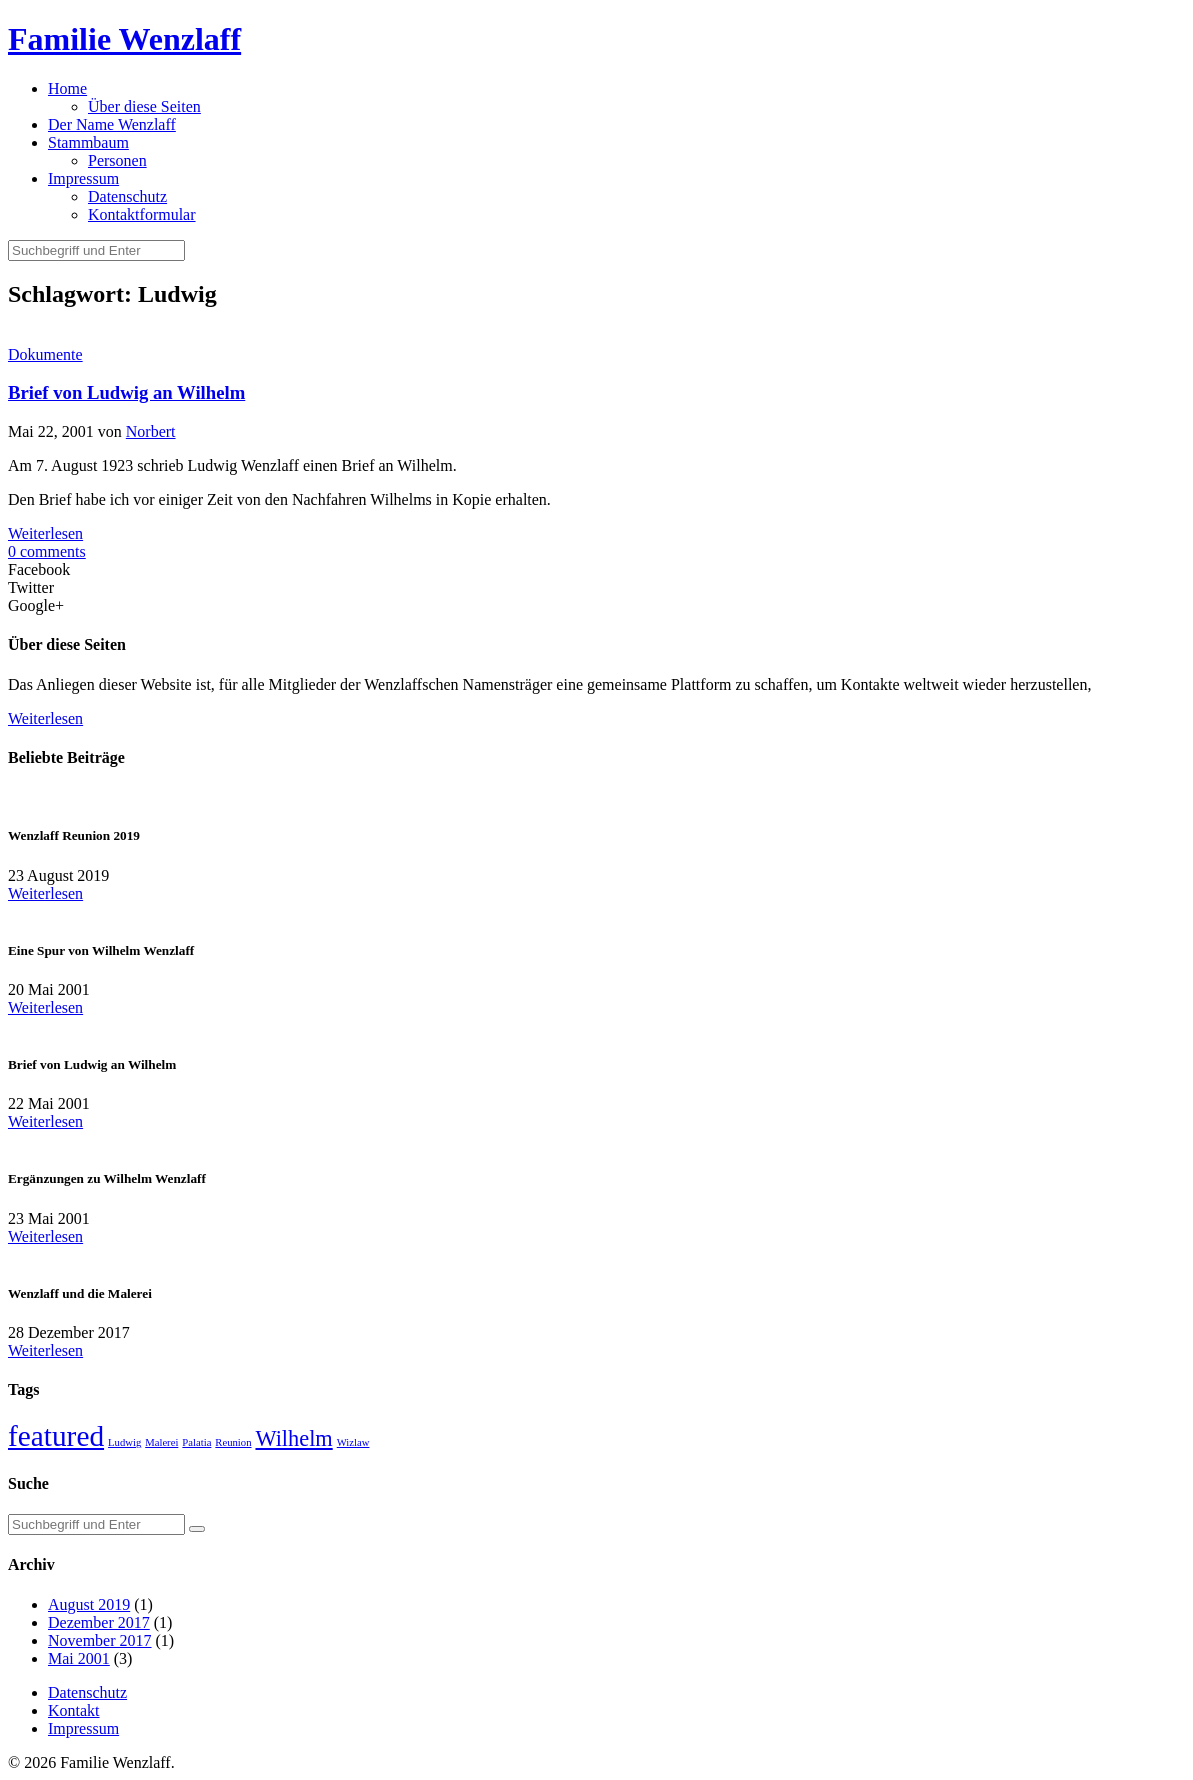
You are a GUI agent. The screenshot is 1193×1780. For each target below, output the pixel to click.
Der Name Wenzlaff (112, 124)
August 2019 (89, 1604)
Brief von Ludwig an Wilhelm (126, 392)
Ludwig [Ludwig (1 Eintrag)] (124, 1442)
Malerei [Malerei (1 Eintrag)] (161, 1442)
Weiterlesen (45, 533)
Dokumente (45, 354)
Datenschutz (127, 196)
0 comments (47, 551)
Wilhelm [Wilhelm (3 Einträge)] (293, 1438)
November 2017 (100, 1640)
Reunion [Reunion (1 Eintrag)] (233, 1442)
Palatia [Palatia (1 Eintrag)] (196, 1442)
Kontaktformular (142, 214)
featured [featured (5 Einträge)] (56, 1436)
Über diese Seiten (144, 106)
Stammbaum (88, 142)
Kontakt (74, 1710)
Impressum (83, 178)
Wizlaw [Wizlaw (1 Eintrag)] (353, 1442)
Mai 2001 (79, 1658)
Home (67, 88)
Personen (117, 160)
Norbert (151, 431)
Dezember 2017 (99, 1622)
